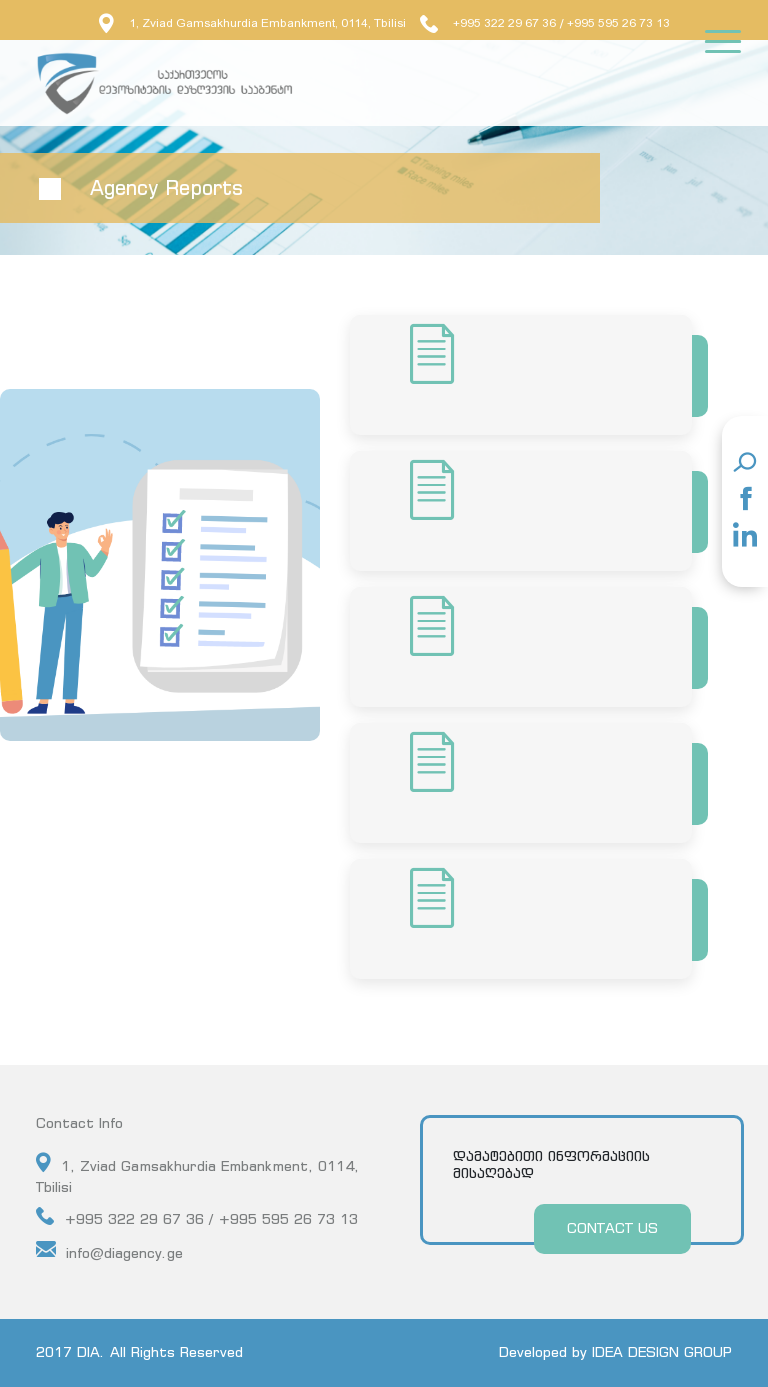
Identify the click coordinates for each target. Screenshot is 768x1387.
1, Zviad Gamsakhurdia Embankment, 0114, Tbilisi (252, 23)
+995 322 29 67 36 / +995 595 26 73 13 (197, 1217)
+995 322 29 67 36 (488, 23)
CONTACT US (612, 1227)
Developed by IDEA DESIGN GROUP (615, 1351)
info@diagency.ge (109, 1250)
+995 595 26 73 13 (618, 23)
